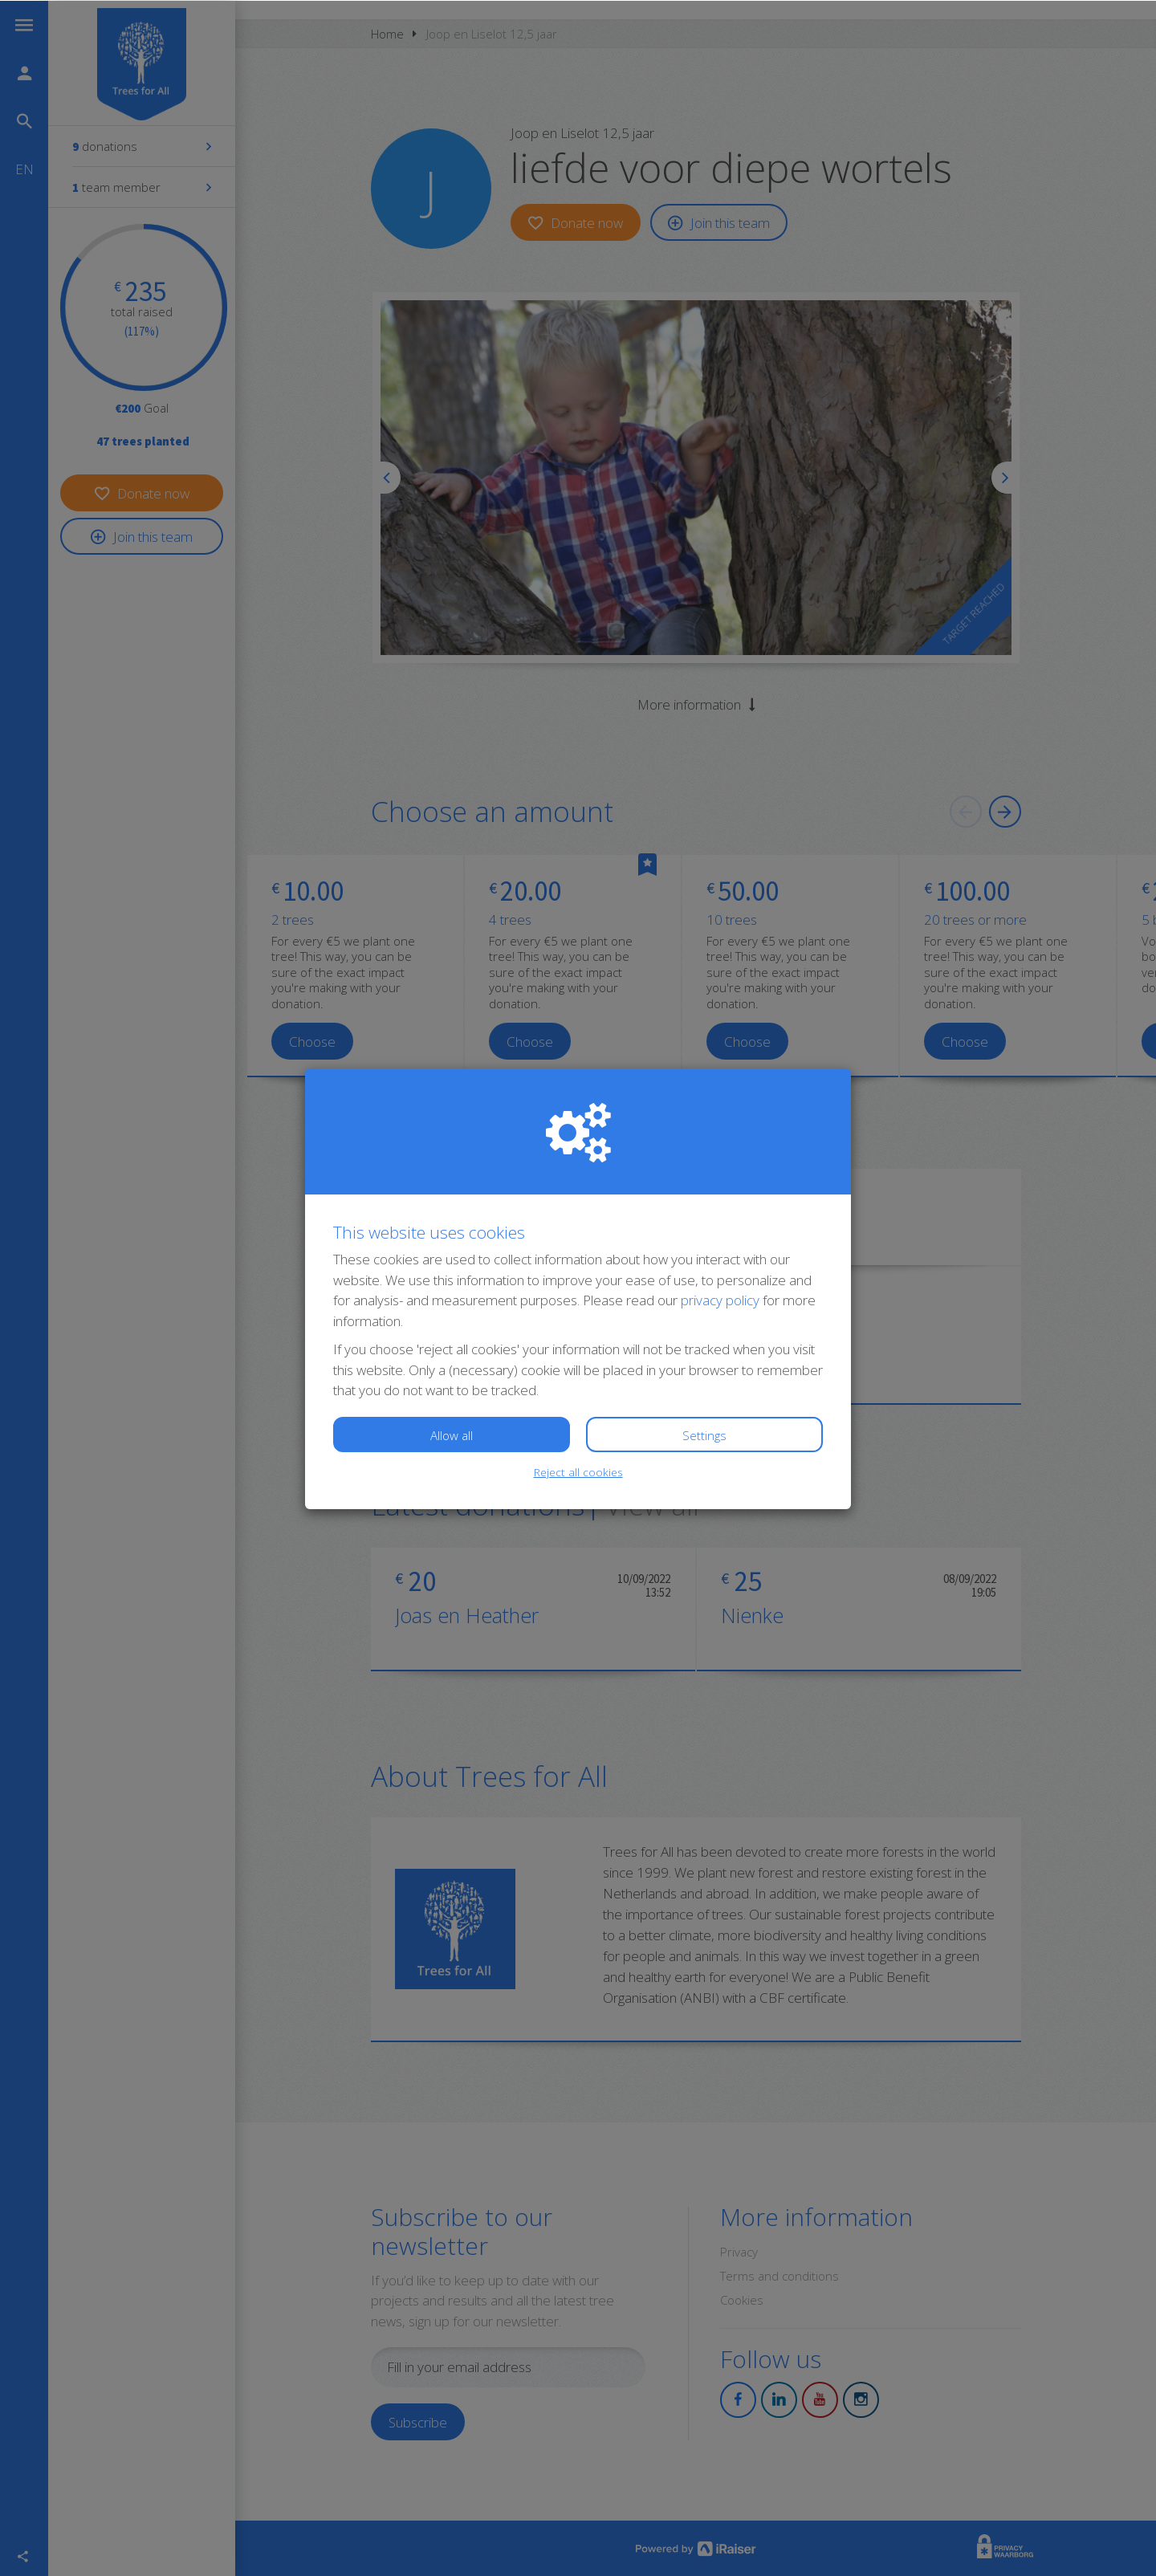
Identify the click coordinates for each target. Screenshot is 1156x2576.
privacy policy (720, 1299)
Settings (704, 1434)
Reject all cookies (578, 1471)
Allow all (451, 1434)
